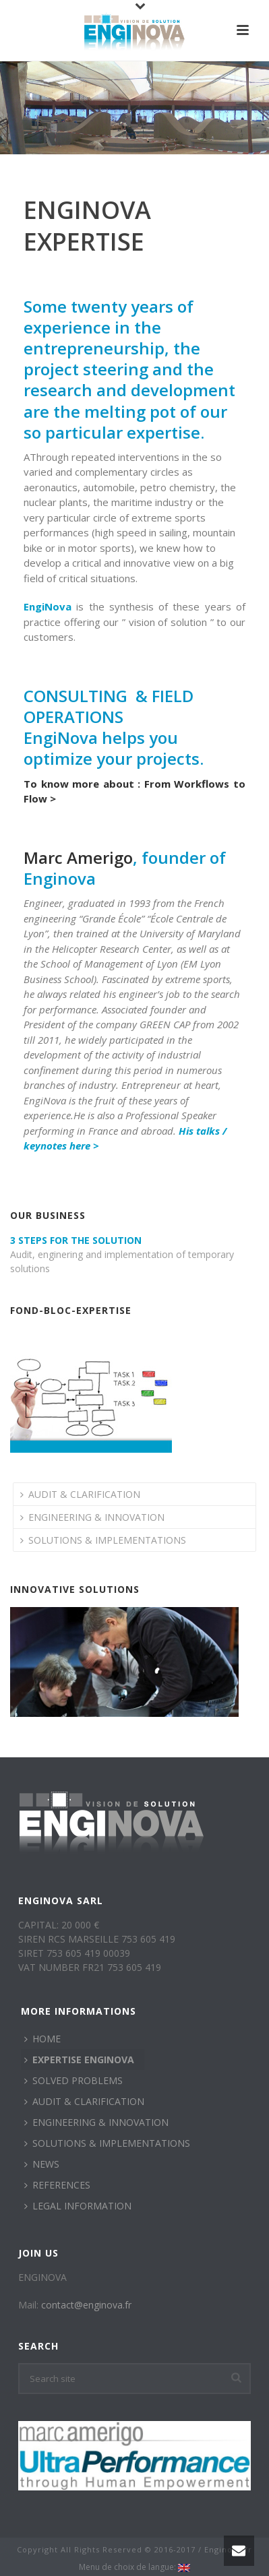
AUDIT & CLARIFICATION (80, 1494)
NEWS (41, 2164)
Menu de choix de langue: (134, 2567)
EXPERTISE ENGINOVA (79, 2059)
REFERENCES (57, 2184)
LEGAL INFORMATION (77, 2205)
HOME (42, 2038)
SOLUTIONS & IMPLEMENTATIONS (103, 1540)
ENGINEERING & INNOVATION (92, 1517)
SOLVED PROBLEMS (73, 2080)
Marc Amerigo (78, 857)
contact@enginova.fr (86, 2304)
